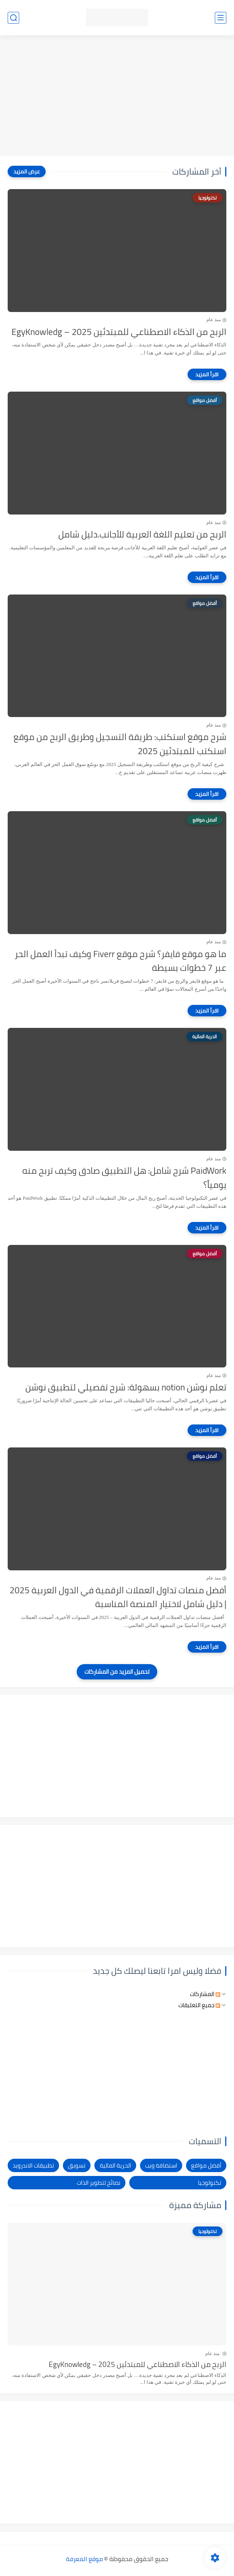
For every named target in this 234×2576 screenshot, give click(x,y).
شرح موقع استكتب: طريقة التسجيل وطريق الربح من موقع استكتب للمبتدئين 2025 (119, 744)
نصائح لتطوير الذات (98, 2182)
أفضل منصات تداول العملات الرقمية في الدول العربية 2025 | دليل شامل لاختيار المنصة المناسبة (118, 1597)
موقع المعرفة (84, 2559)
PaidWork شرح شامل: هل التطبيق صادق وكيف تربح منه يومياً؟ (124, 1178)
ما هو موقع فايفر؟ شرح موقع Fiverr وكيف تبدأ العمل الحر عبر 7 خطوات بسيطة (120, 961)
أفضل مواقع (206, 2165)
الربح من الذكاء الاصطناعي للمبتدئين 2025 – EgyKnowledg (119, 332)
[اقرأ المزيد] (207, 374)
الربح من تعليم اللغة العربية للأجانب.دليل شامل (142, 535)
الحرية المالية (115, 2165)
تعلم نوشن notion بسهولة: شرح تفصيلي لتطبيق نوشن (125, 1387)
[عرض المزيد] (27, 171)
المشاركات (205, 1993)
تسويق (77, 2165)
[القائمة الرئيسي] (220, 18)
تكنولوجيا (209, 2182)
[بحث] (13, 18)
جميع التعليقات (199, 2005)
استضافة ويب (161, 2165)
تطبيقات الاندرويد (33, 2165)
